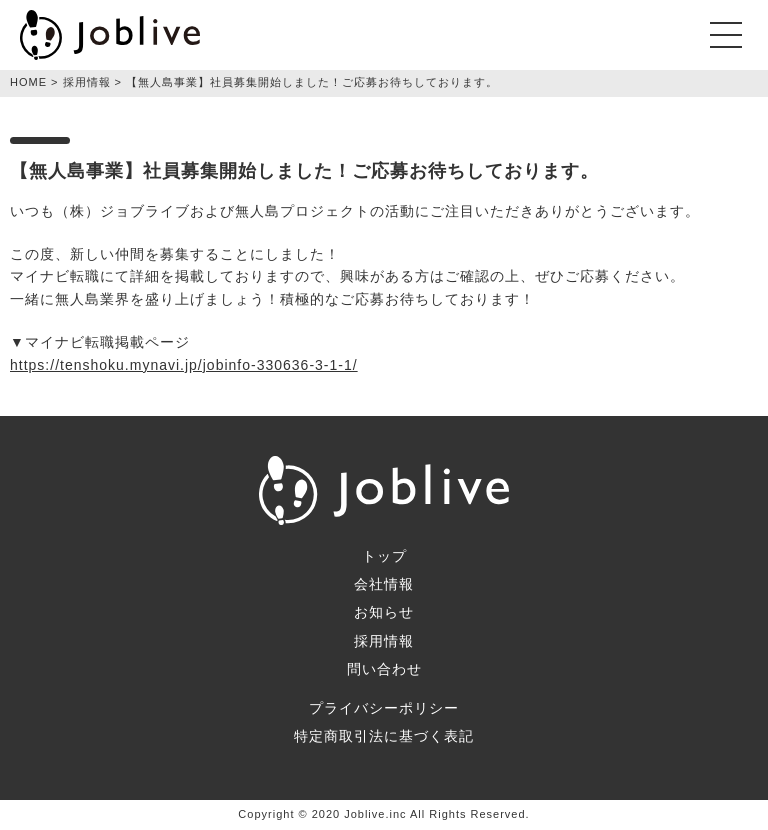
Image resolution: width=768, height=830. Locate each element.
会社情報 (384, 584)
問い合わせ (384, 669)
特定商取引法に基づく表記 (384, 736)
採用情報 (384, 641)
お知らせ (384, 612)
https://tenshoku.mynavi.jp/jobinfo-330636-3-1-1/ (184, 365)
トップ (384, 556)
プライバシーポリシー (384, 708)
